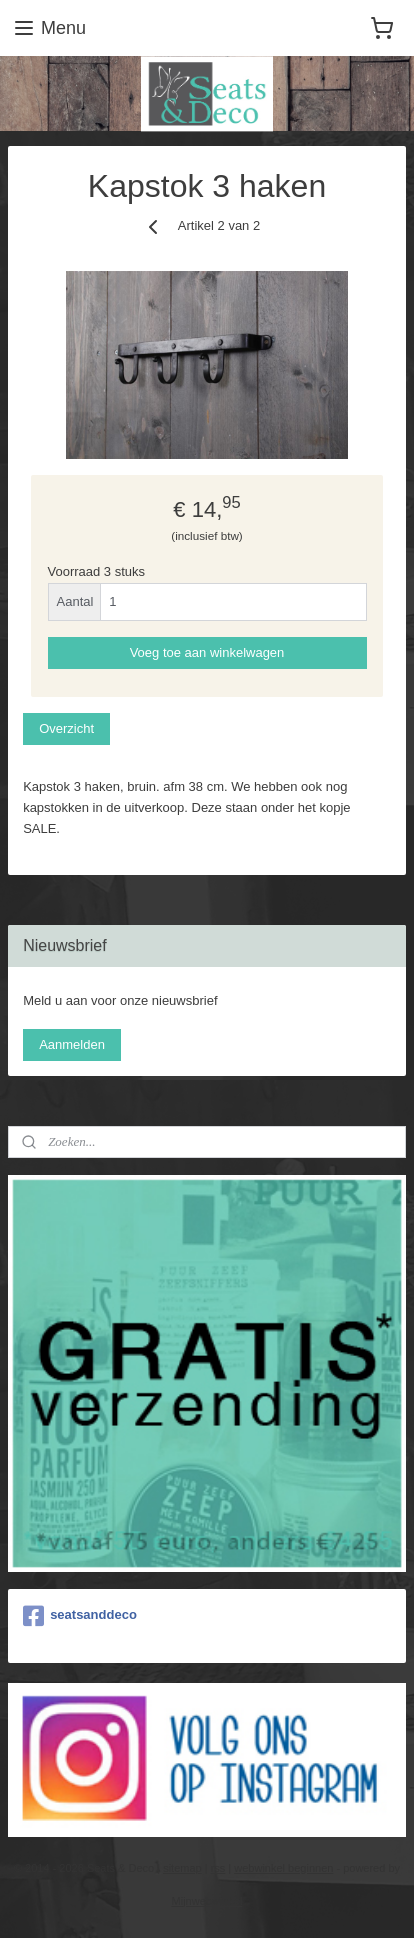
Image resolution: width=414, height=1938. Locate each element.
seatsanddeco (80, 1616)
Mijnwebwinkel (207, 1901)
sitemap (182, 1868)
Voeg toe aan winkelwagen (207, 652)
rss (218, 1868)
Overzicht (66, 728)
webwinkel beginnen (283, 1868)
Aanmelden (72, 1044)
